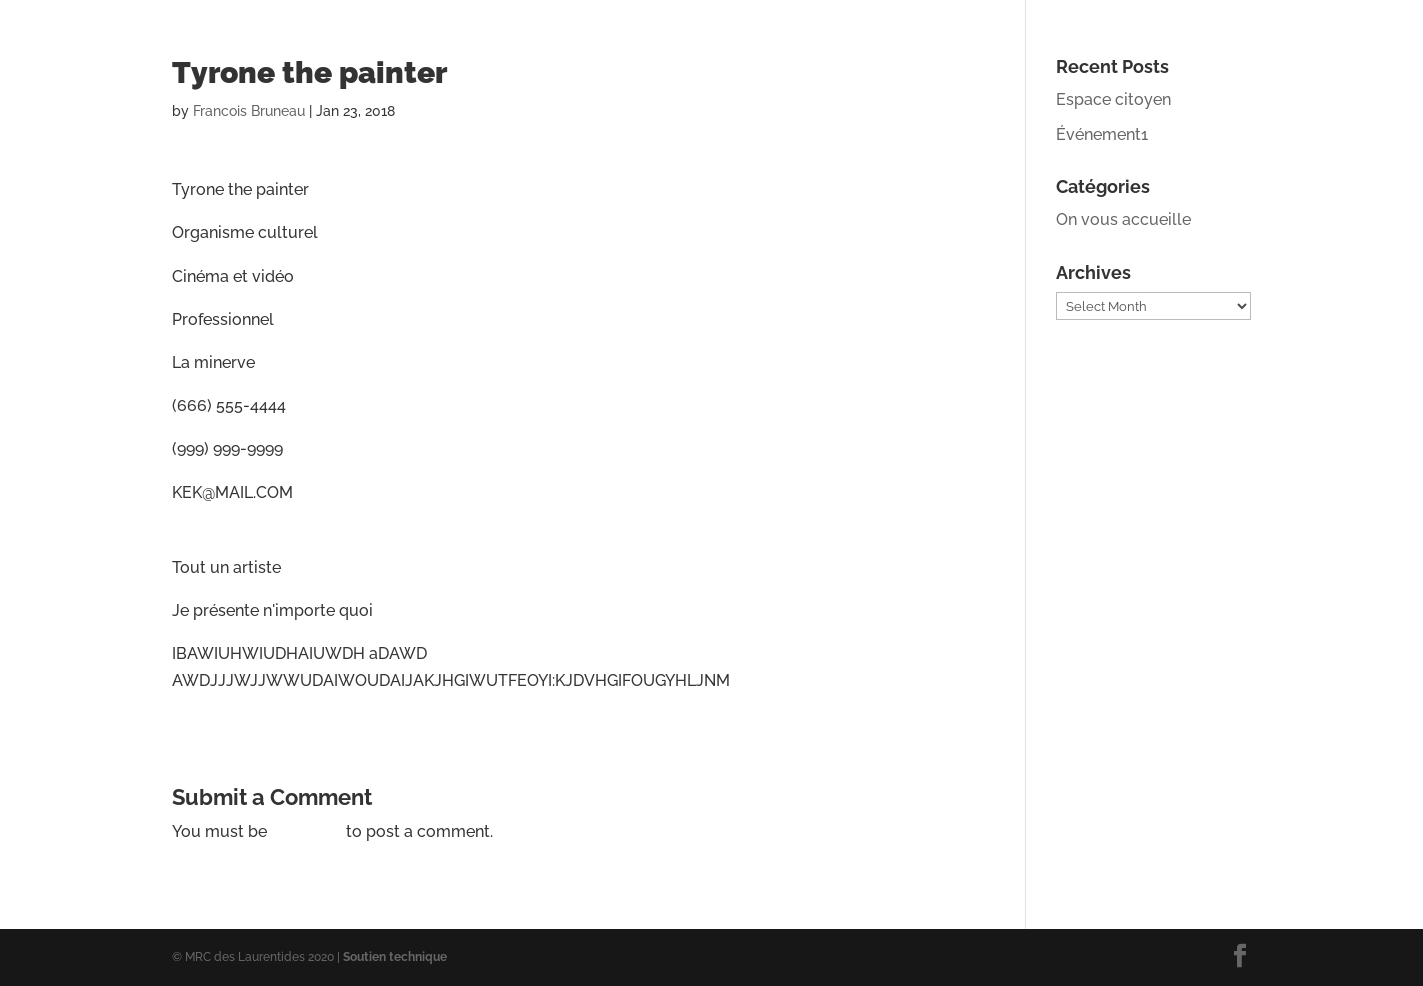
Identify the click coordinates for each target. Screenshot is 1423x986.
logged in (306, 831)
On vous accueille (1123, 219)
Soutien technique (395, 957)
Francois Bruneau (249, 111)
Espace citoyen (1113, 99)
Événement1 (1102, 134)
